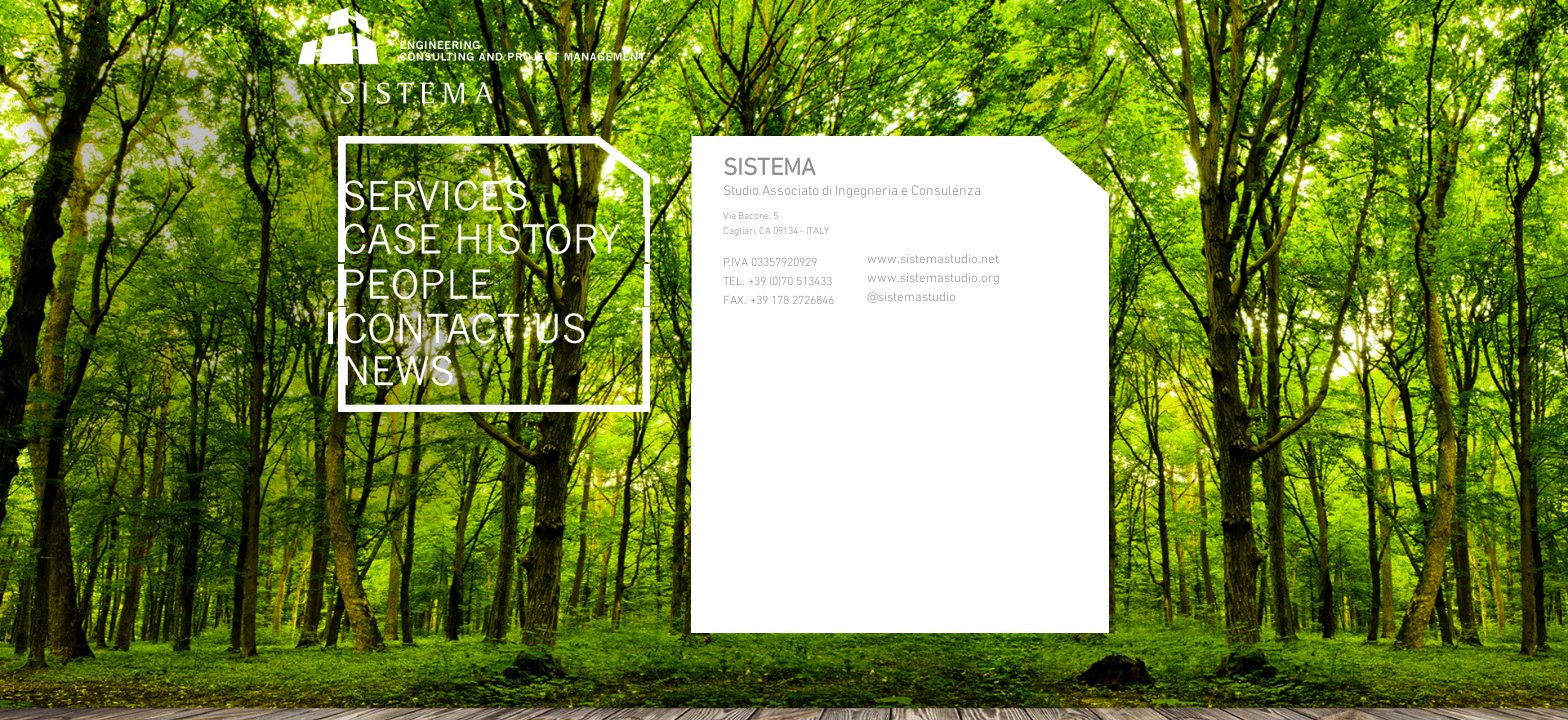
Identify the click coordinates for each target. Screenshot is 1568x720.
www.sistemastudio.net (933, 260)
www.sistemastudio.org (933, 279)
